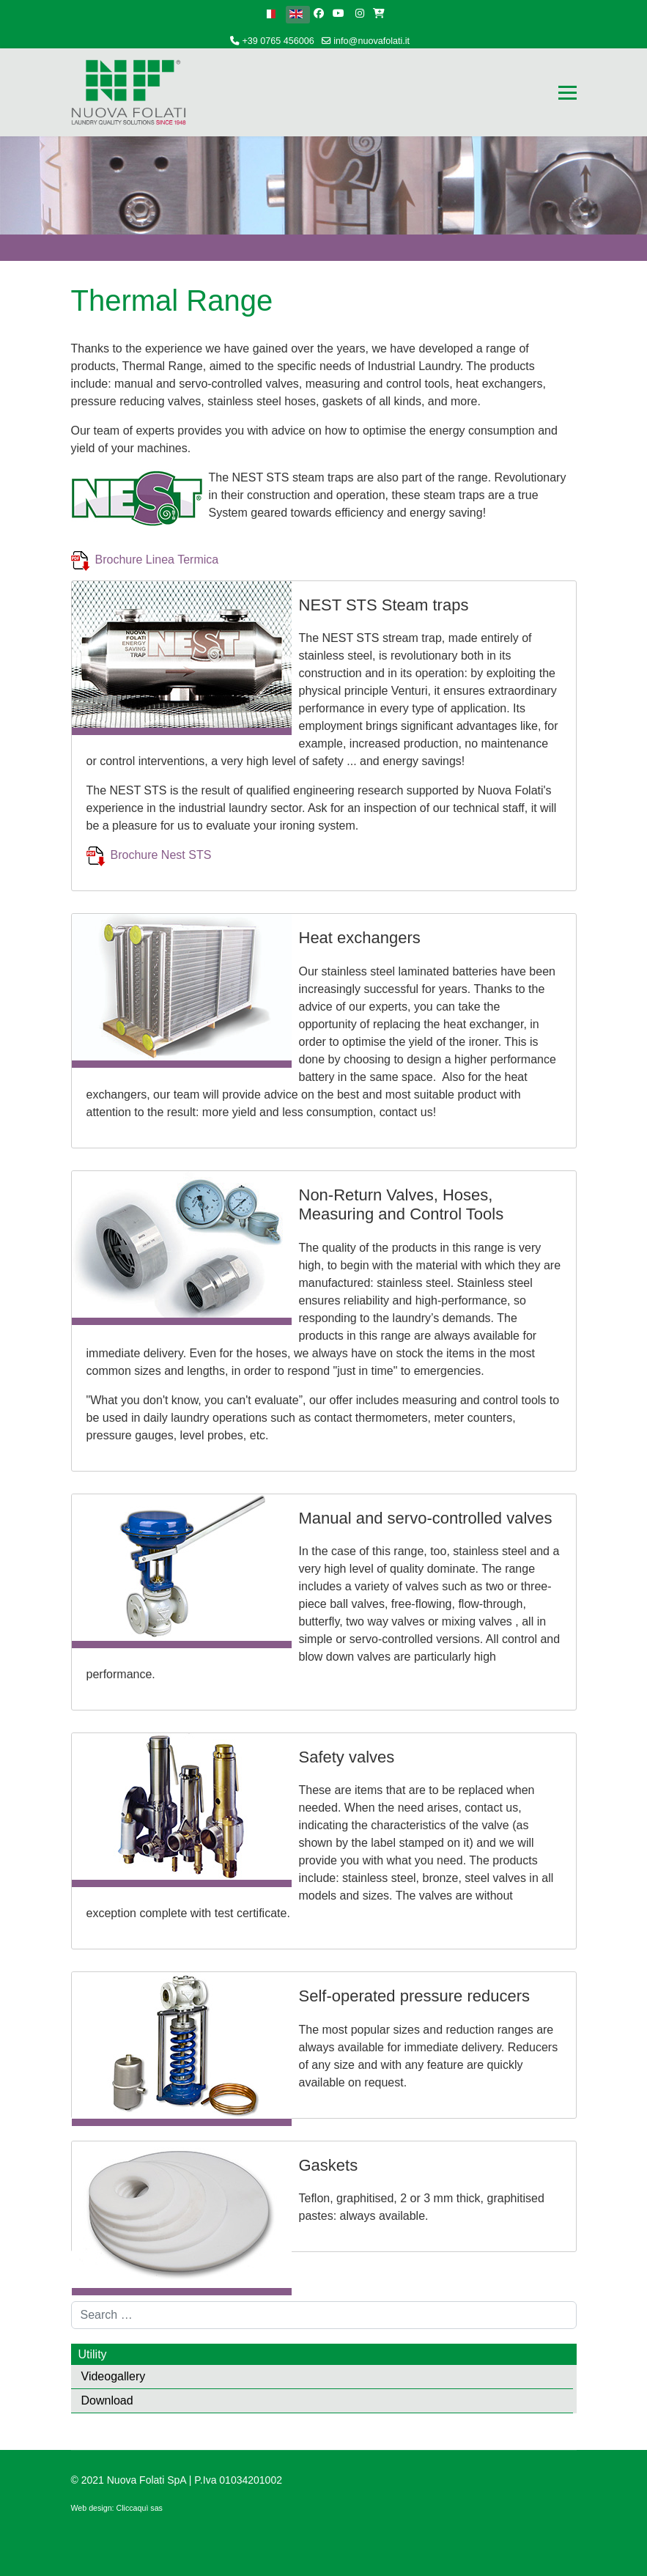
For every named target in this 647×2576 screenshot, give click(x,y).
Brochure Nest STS (163, 855)
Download (107, 2400)
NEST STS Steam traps (384, 605)
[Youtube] (338, 13)
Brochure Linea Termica (157, 559)
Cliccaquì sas (140, 2507)
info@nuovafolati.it (371, 41)
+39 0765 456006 (278, 41)
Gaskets (328, 2165)
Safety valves (347, 1757)
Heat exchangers (360, 938)
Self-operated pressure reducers (414, 1996)
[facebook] (319, 13)
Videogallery (113, 2376)
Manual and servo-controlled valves (425, 1518)
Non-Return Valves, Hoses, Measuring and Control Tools (401, 1204)
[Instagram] (359, 13)
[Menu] (567, 92)
